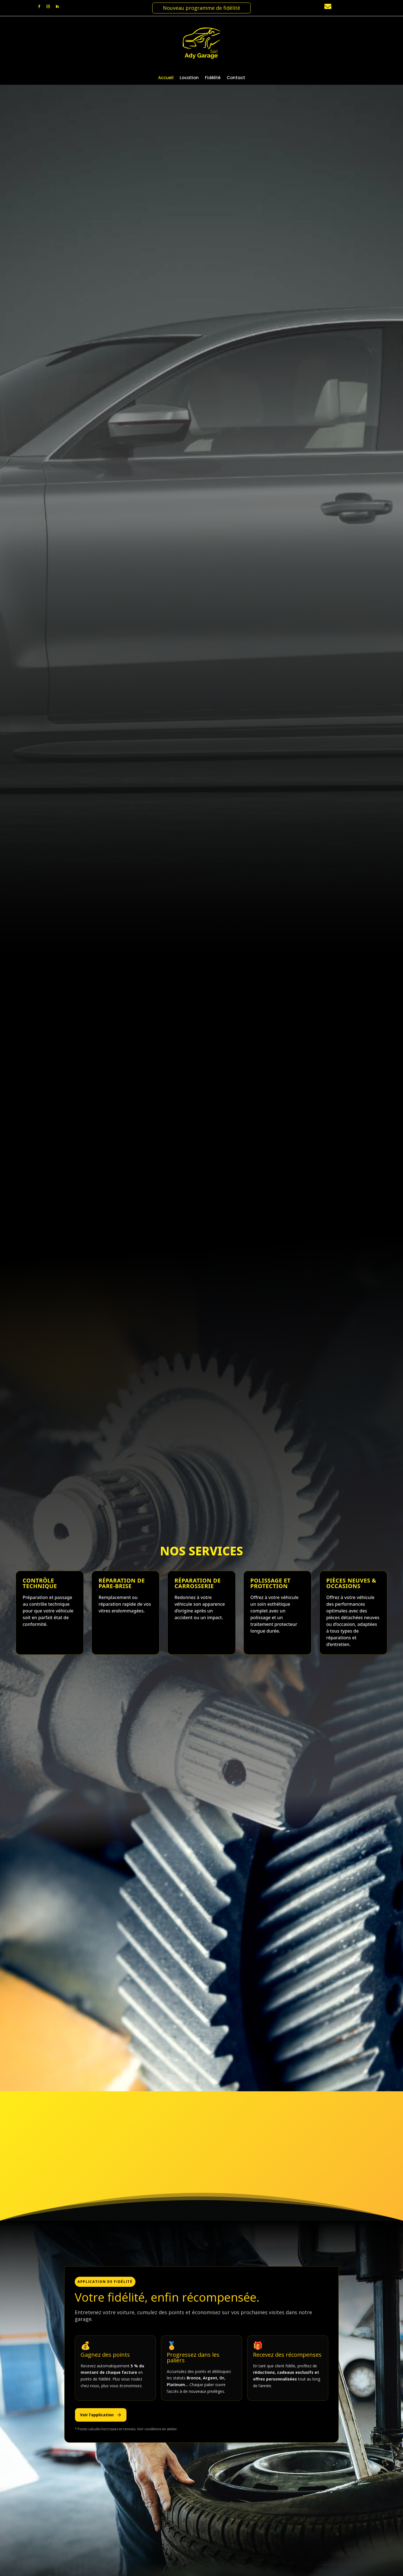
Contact (236, 78)
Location (189, 78)
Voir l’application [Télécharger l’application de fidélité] (100, 2414)
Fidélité (213, 78)
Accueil (166, 78)
